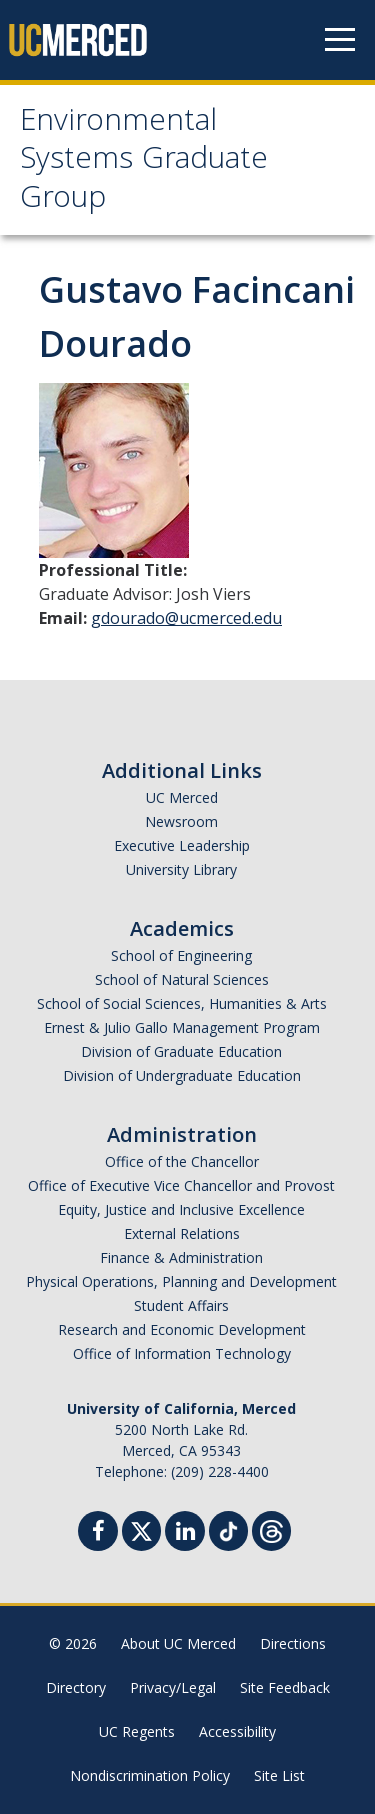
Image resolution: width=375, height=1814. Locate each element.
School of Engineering (181, 955)
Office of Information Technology (182, 1353)
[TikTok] (228, 1528)
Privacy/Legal (173, 1687)
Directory (76, 1687)
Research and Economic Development (182, 1329)
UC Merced (182, 797)
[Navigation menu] (340, 40)
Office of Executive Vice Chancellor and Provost (181, 1185)
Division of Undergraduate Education (182, 1075)
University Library (181, 869)
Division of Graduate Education (181, 1051)
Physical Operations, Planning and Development (181, 1281)
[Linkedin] (185, 1533)
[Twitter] (141, 1528)
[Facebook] (98, 1533)
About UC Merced (178, 1643)
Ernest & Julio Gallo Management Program (182, 1027)
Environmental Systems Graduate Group (144, 162)
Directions (293, 1643)
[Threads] (271, 1528)
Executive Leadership (182, 845)
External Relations (182, 1233)
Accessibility (237, 1731)
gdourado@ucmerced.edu (186, 618)
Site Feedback (285, 1687)
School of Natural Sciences (182, 979)
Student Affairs (181, 1305)
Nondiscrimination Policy (150, 1775)
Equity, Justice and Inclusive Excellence (181, 1209)
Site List (279, 1775)
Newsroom (181, 821)
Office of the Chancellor (182, 1161)
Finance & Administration (181, 1257)
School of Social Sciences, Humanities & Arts (182, 1003)
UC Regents (137, 1731)
